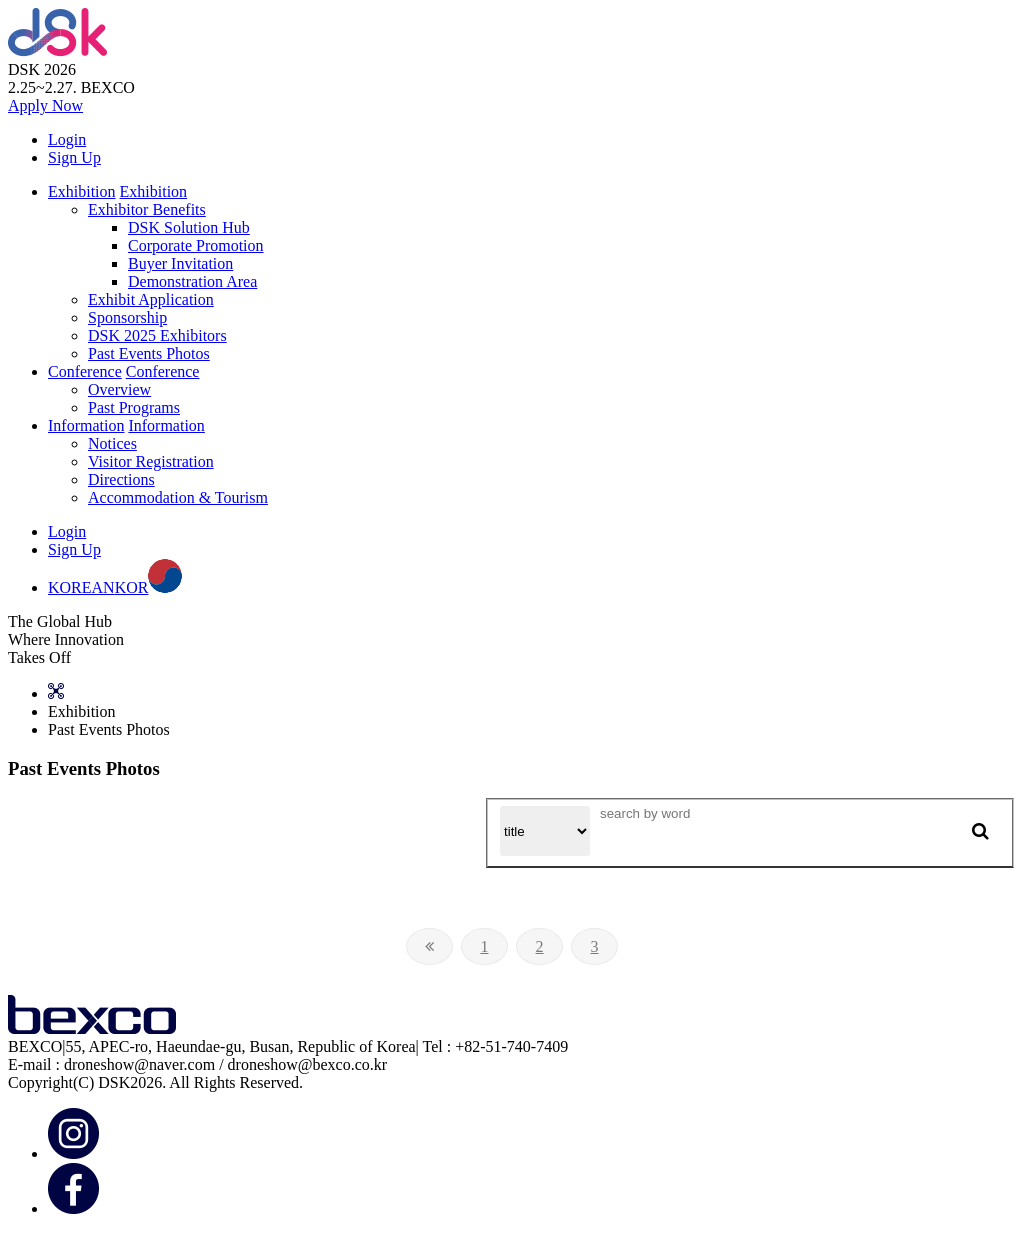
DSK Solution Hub (189, 227)
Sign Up (74, 157)
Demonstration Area (192, 281)
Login (67, 139)
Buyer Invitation (180, 263)
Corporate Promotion (196, 245)
